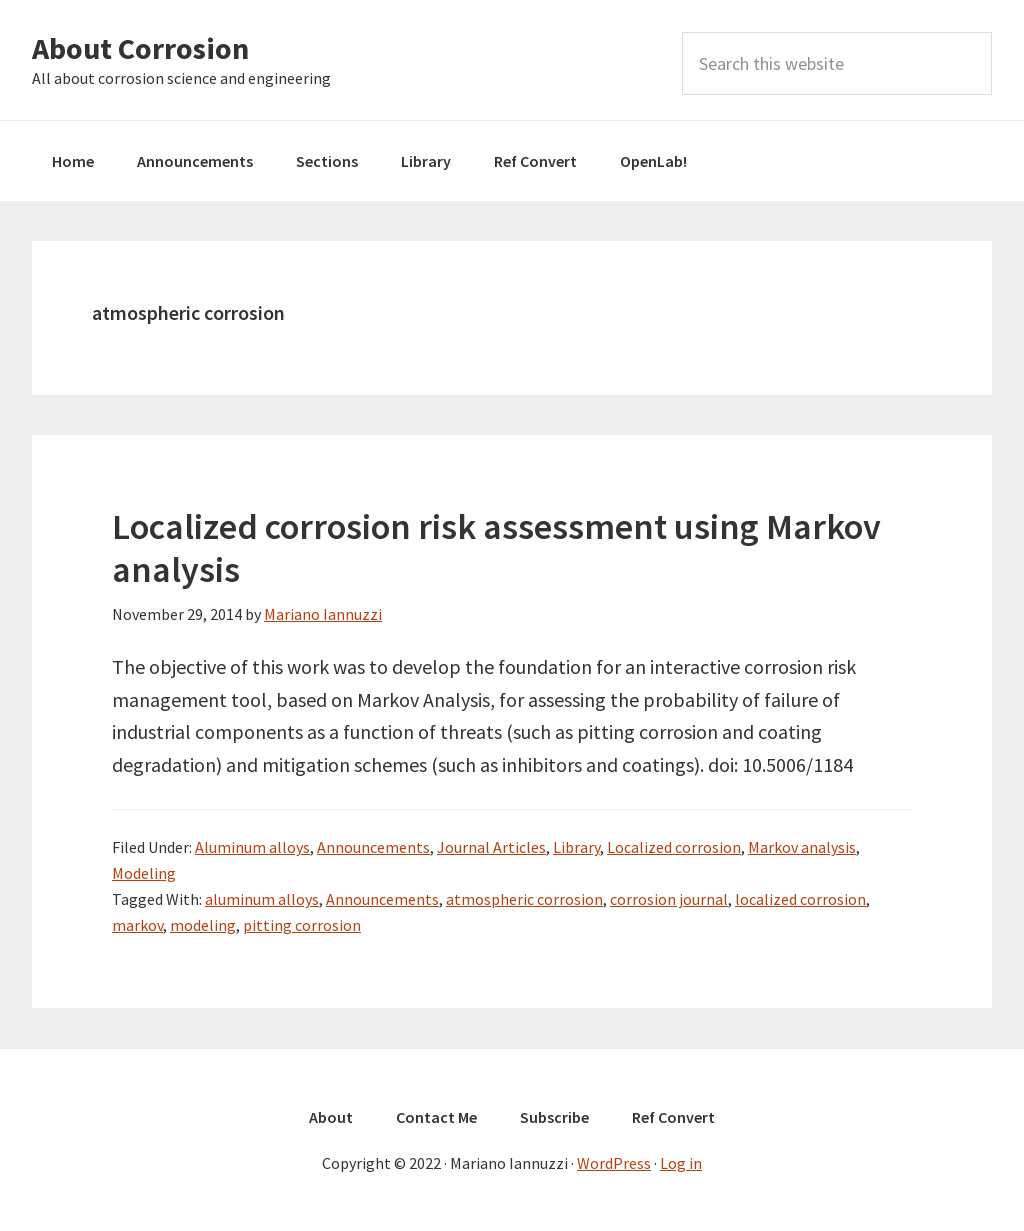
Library (576, 847)
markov (137, 925)
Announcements (373, 847)
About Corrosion (140, 48)
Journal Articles (491, 847)
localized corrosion (800, 899)
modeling (203, 925)
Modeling (144, 873)
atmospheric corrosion (524, 899)
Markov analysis (802, 847)
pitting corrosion (302, 925)
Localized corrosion (674, 847)
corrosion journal (669, 899)
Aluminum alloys (252, 847)
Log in (681, 1163)
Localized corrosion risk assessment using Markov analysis (496, 548)
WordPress (614, 1163)
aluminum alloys (262, 899)
